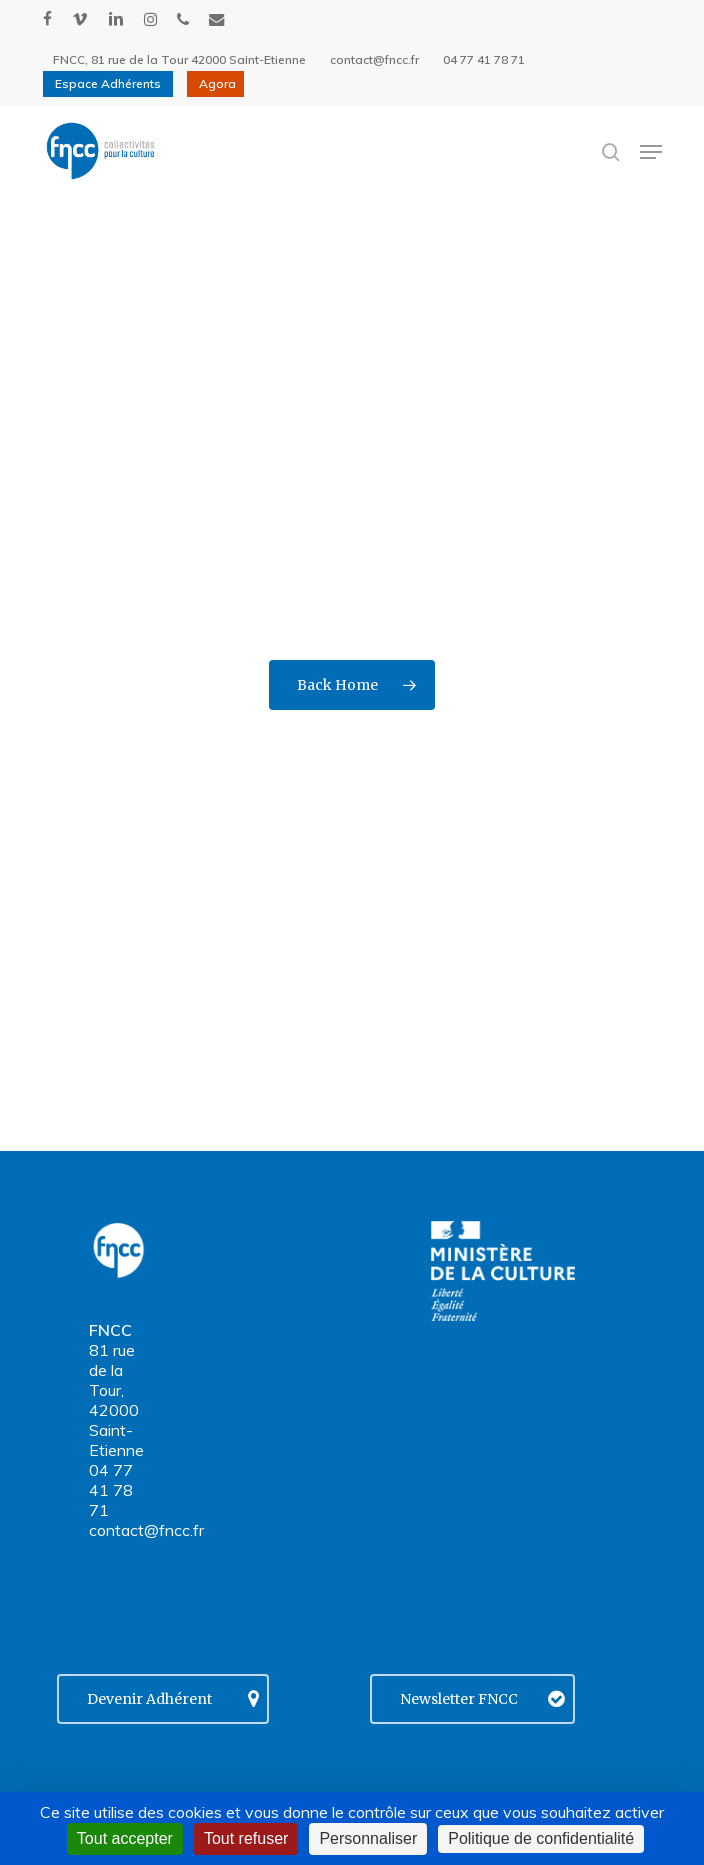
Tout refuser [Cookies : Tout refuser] (246, 1838)
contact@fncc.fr (146, 1530)
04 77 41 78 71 (111, 1490)
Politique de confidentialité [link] (541, 1838)
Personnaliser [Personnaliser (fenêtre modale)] (368, 1838)
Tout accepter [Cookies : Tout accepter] (125, 1838)
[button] (651, 152)
